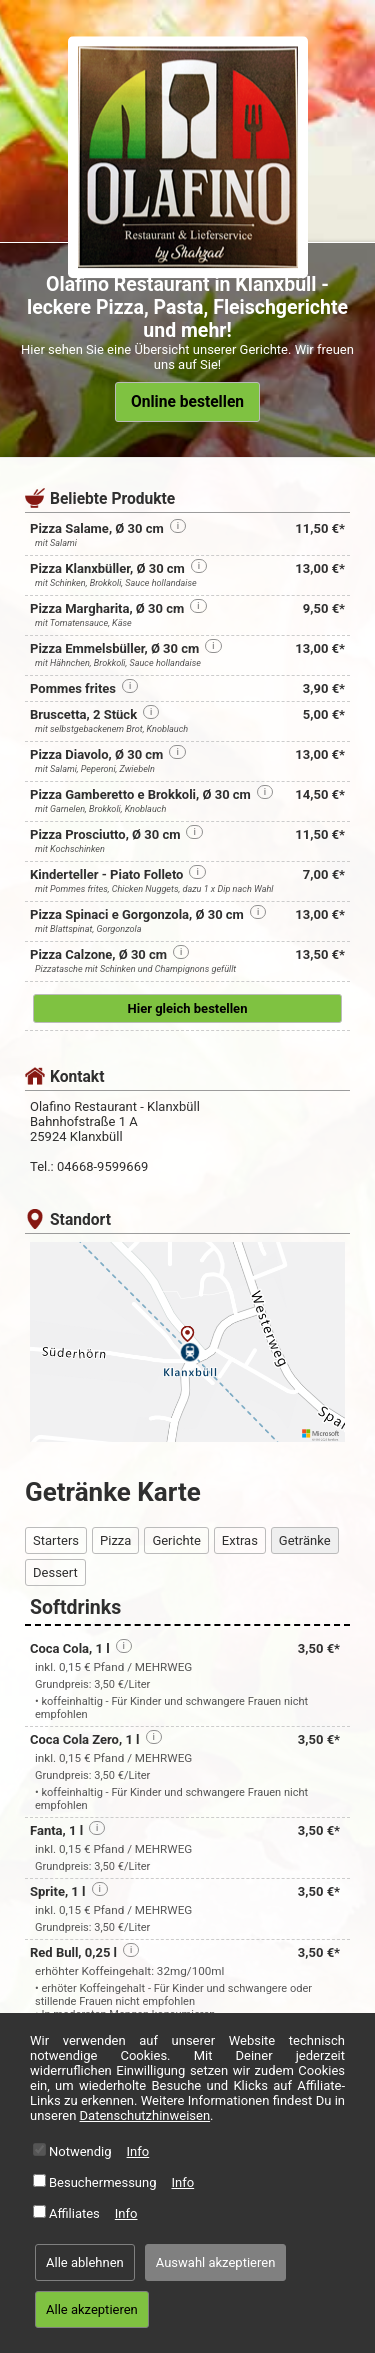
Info (138, 2151)
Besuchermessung (103, 2182)
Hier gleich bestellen (188, 1008)
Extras (240, 1540)
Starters (56, 1540)
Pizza (115, 1540)
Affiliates (74, 2213)
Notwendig (80, 2151)
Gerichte (176, 1540)
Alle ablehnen (85, 2262)
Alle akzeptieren (92, 2309)
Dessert (55, 1572)
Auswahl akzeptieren (216, 2262)
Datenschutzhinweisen (145, 2115)
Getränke (305, 1540)
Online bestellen (187, 402)
